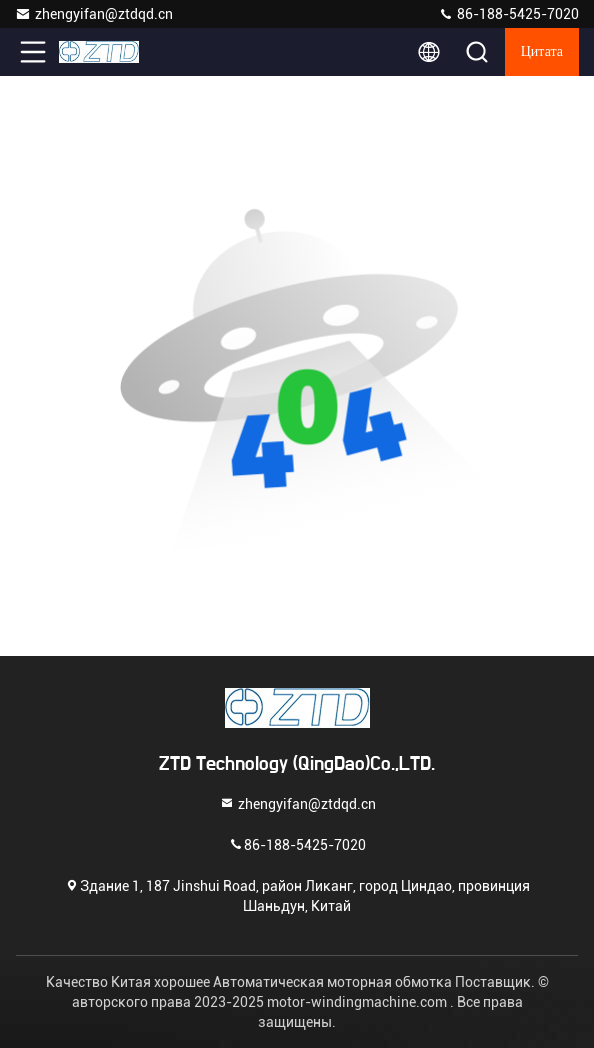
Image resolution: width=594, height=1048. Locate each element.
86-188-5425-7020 (508, 14)
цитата (542, 52)
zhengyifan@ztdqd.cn (94, 14)
